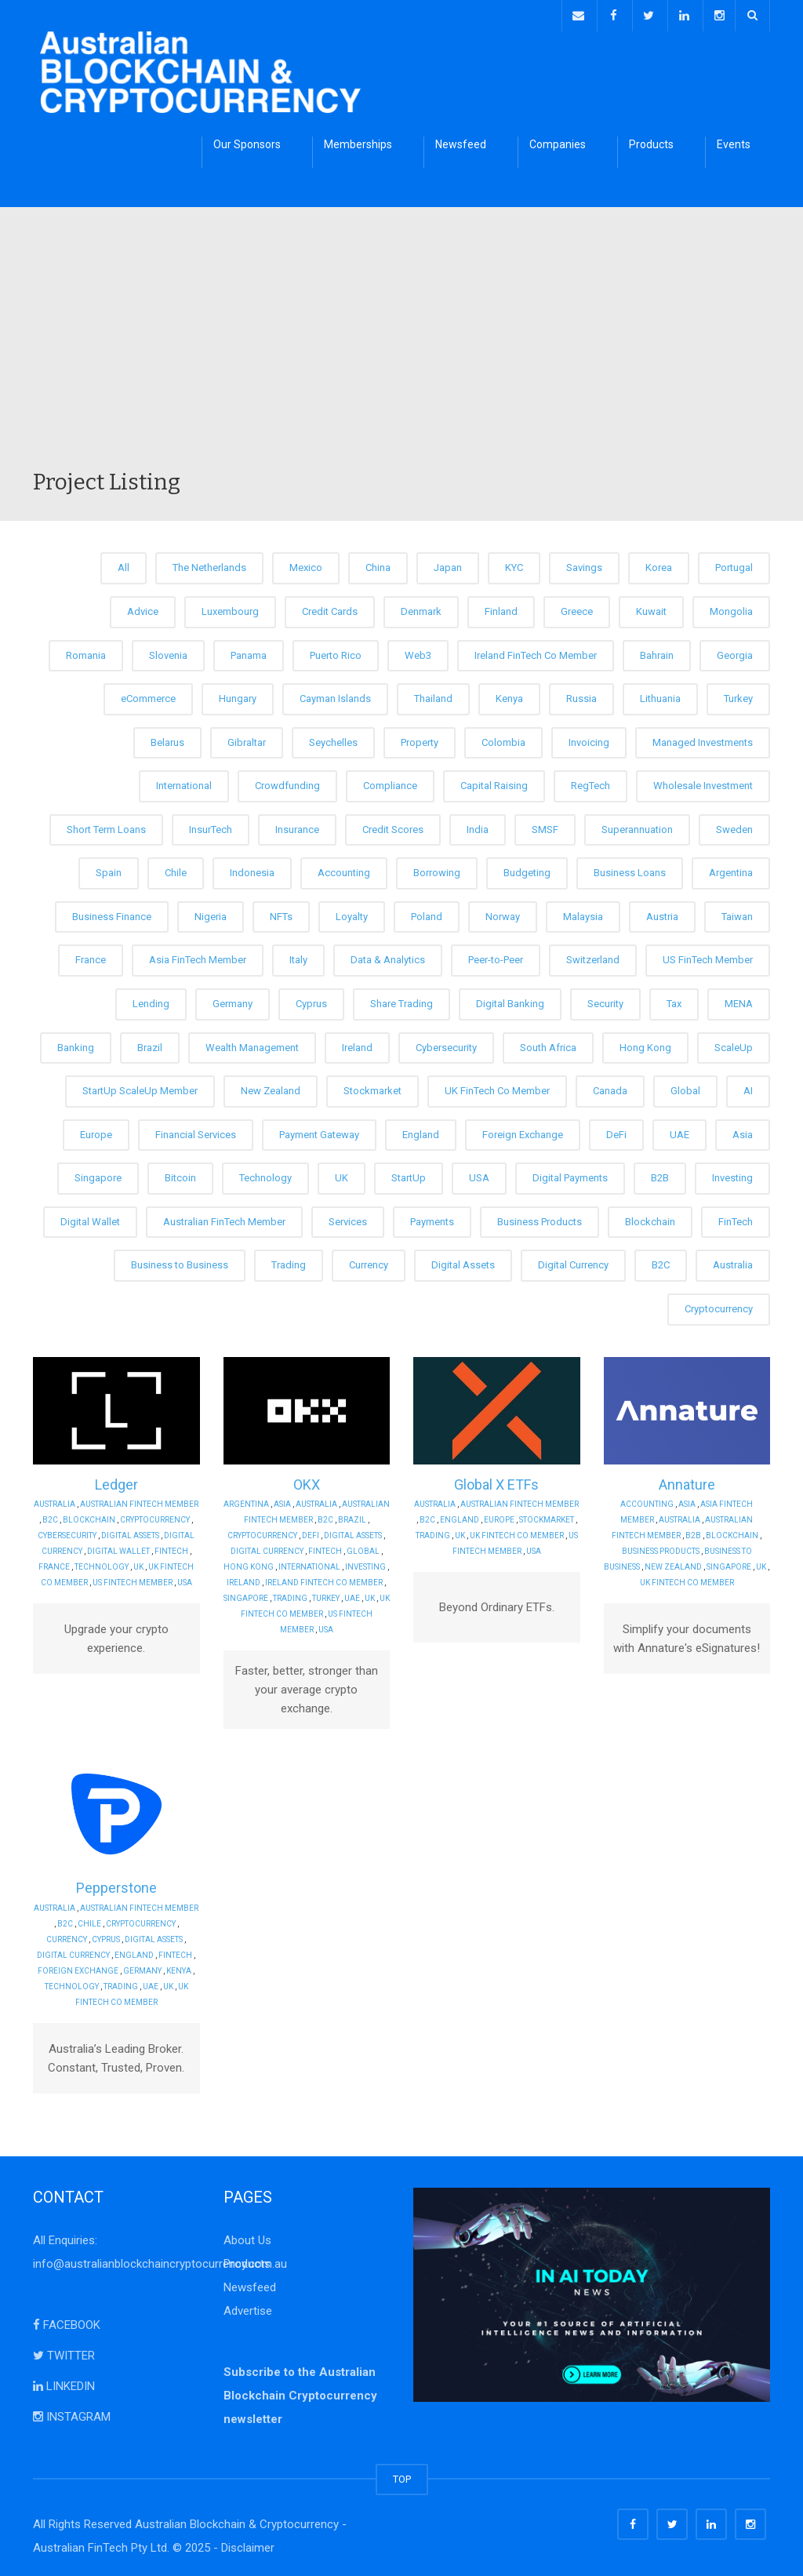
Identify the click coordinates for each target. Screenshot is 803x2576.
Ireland (357, 1044)
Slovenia (168, 652)
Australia (733, 1262)
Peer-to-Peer (495, 957)
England (420, 1131)
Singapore (98, 1175)
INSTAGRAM (72, 2414)
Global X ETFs (496, 1481)
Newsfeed (460, 142)
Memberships (358, 142)
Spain (109, 870)
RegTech (590, 783)
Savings (584, 565)
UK (341, 1175)
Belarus (167, 739)
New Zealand (270, 1088)
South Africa (548, 1044)
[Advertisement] (401, 348)
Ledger (116, 1481)
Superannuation (637, 826)
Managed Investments (702, 739)
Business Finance (111, 914)
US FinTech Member (708, 957)
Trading (288, 1262)
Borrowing (436, 870)
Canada (610, 1088)
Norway (502, 914)
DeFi (616, 1131)
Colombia (503, 739)
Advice (142, 609)
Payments (432, 1218)
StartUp (408, 1175)
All (123, 565)
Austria (662, 914)
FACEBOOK (66, 2322)
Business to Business (179, 1262)
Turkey (738, 696)
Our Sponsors (247, 142)
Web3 (418, 652)
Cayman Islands (335, 696)
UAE (679, 1131)
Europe (96, 1131)
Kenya (509, 696)
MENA (739, 1001)
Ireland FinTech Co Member (535, 652)
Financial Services (195, 1131)
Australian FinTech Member (224, 1218)
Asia (742, 1131)
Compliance (390, 783)
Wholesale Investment (703, 783)
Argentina (731, 870)
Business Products (539, 1218)
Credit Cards (330, 609)
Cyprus (311, 1001)
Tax (674, 1001)
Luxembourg (230, 609)
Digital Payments (570, 1175)
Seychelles (333, 739)
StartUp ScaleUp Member (140, 1088)
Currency (368, 1262)
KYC (514, 565)
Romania (86, 652)
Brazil (149, 1044)
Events (733, 142)
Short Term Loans (106, 826)
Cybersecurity (446, 1044)
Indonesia (252, 870)
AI (748, 1088)
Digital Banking (510, 1001)
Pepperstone (116, 1885)
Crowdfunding (287, 783)
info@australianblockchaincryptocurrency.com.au (160, 2261)
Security (605, 1001)
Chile (176, 870)
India (478, 826)
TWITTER (64, 2352)
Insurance (297, 826)
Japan (448, 565)
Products (651, 142)
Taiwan (737, 914)
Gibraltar (246, 739)
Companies (557, 142)
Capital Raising (494, 783)
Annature (687, 1481)
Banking (75, 1044)
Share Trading (401, 1001)
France (90, 957)
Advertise (247, 2308)
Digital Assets (463, 1262)
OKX (306, 1481)
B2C (661, 1262)
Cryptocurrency (719, 1306)
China (378, 565)
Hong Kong (645, 1044)
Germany (233, 1001)
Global (685, 1088)
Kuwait (651, 609)
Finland (501, 609)
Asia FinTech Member (197, 957)
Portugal (734, 565)
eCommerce (148, 696)
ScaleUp (733, 1044)
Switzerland (593, 957)
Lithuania (660, 696)
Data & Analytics (388, 957)
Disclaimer (247, 2545)
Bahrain (657, 652)
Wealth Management (252, 1044)
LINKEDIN (64, 2383)
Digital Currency (573, 1262)
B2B (660, 1175)
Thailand (433, 696)
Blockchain (650, 1218)
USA (479, 1175)
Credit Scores (392, 826)
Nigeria (210, 914)
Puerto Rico (336, 652)
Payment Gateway (319, 1131)
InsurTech (210, 826)
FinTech (735, 1218)
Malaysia (583, 914)
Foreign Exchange (522, 1131)
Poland (426, 914)
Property (419, 739)
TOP (402, 2476)
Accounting (344, 870)
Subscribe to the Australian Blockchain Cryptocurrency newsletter (300, 2392)
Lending (151, 1001)
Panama (249, 652)
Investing (732, 1175)
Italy (298, 957)
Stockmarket (372, 1088)
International (184, 783)
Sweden (734, 826)
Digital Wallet (90, 1218)
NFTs (281, 914)
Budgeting (526, 870)
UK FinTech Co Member (497, 1088)
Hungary (237, 696)
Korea (658, 565)
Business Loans (630, 870)
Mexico (305, 565)
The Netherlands (209, 565)
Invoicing (589, 739)
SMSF (545, 826)
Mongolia (731, 609)
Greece (577, 609)
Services (348, 1218)
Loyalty (352, 914)
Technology (265, 1175)
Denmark (421, 609)
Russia (581, 696)
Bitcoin (180, 1175)
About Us (247, 2237)
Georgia (735, 652)
